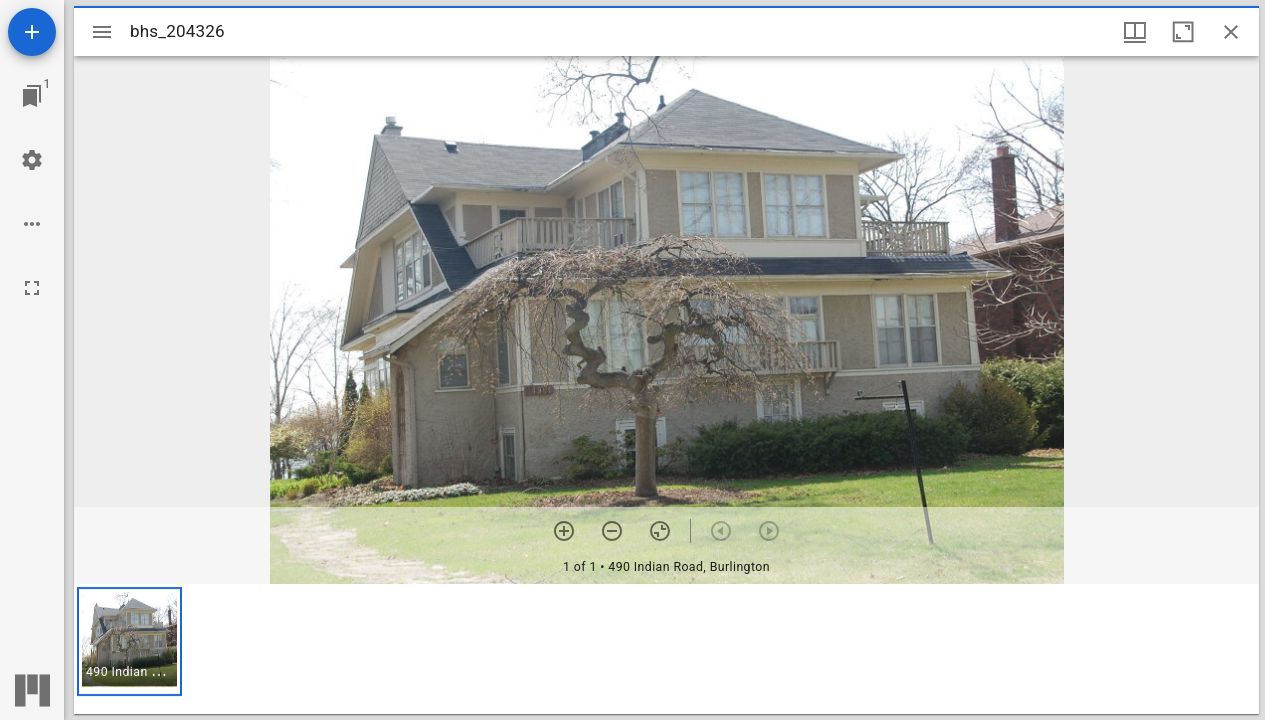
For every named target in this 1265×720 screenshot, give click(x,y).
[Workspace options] (32, 224)
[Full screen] (32, 288)
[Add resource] (32, 32)
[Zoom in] (564, 531)
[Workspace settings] (32, 160)
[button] (129, 641)
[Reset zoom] (660, 531)
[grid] (666, 649)
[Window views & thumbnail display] (1135, 32)
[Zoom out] (612, 531)
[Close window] (1231, 32)
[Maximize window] (1183, 32)
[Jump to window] (32, 96)
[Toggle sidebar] (102, 32)
